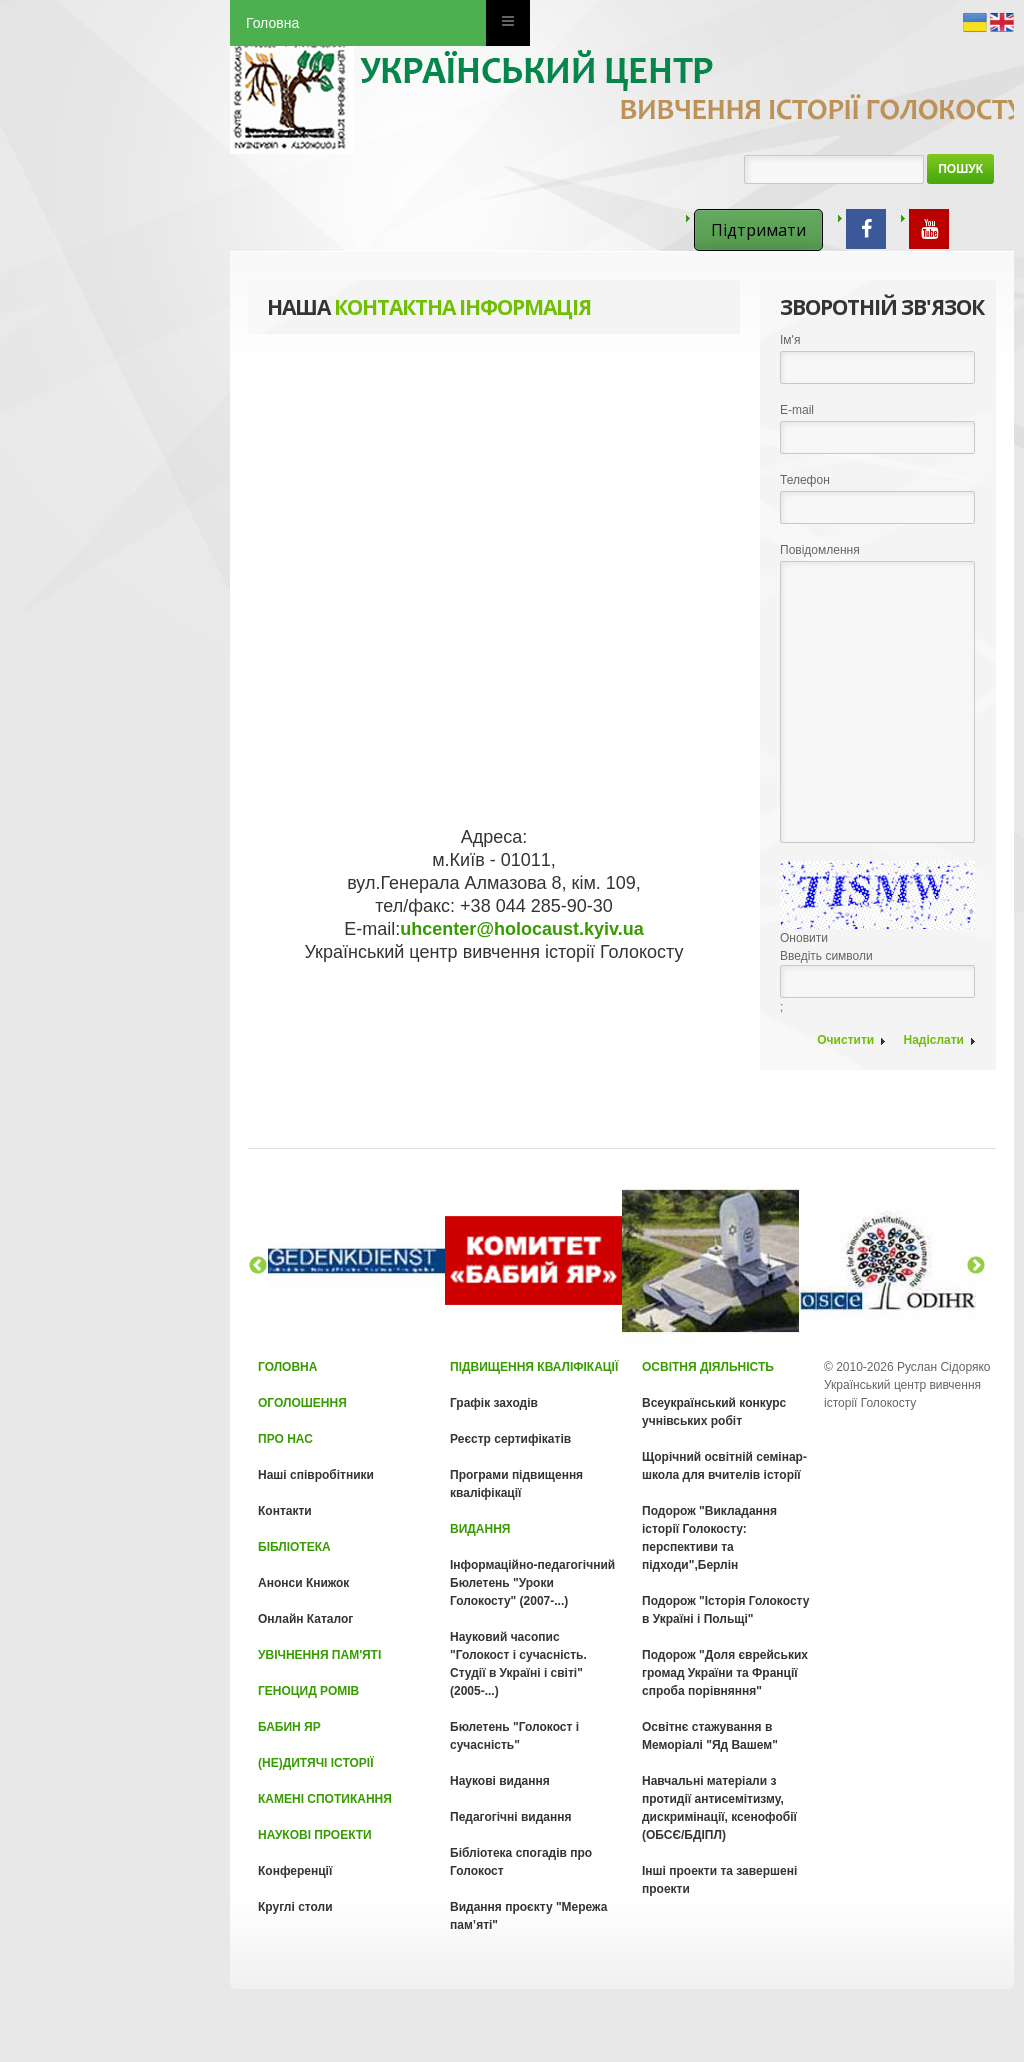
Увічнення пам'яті (319, 1655)
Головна (272, 23)
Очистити (845, 1040)
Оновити (804, 938)
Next (976, 1266)
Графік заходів (494, 1403)
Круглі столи (295, 1907)
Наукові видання (500, 1781)
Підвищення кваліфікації (534, 1367)
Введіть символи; (877, 937)
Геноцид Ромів (308, 1691)
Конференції (295, 1871)
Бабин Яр (289, 1727)
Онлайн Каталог (305, 1619)
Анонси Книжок (303, 1583)
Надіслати (933, 1040)
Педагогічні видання (511, 1817)
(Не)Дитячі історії (315, 1763)
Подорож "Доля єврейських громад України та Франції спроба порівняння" (725, 1673)
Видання (480, 1529)
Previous (258, 1266)
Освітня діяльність (708, 1367)
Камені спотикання (325, 1799)
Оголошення (302, 1403)
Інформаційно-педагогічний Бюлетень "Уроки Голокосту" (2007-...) (532, 1583)
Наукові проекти (315, 1835)
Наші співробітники (316, 1475)
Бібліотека (294, 1547)
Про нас (285, 1439)
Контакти (285, 1511)
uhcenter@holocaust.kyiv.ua (521, 929)
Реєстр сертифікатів (510, 1439)
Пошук (960, 169)
